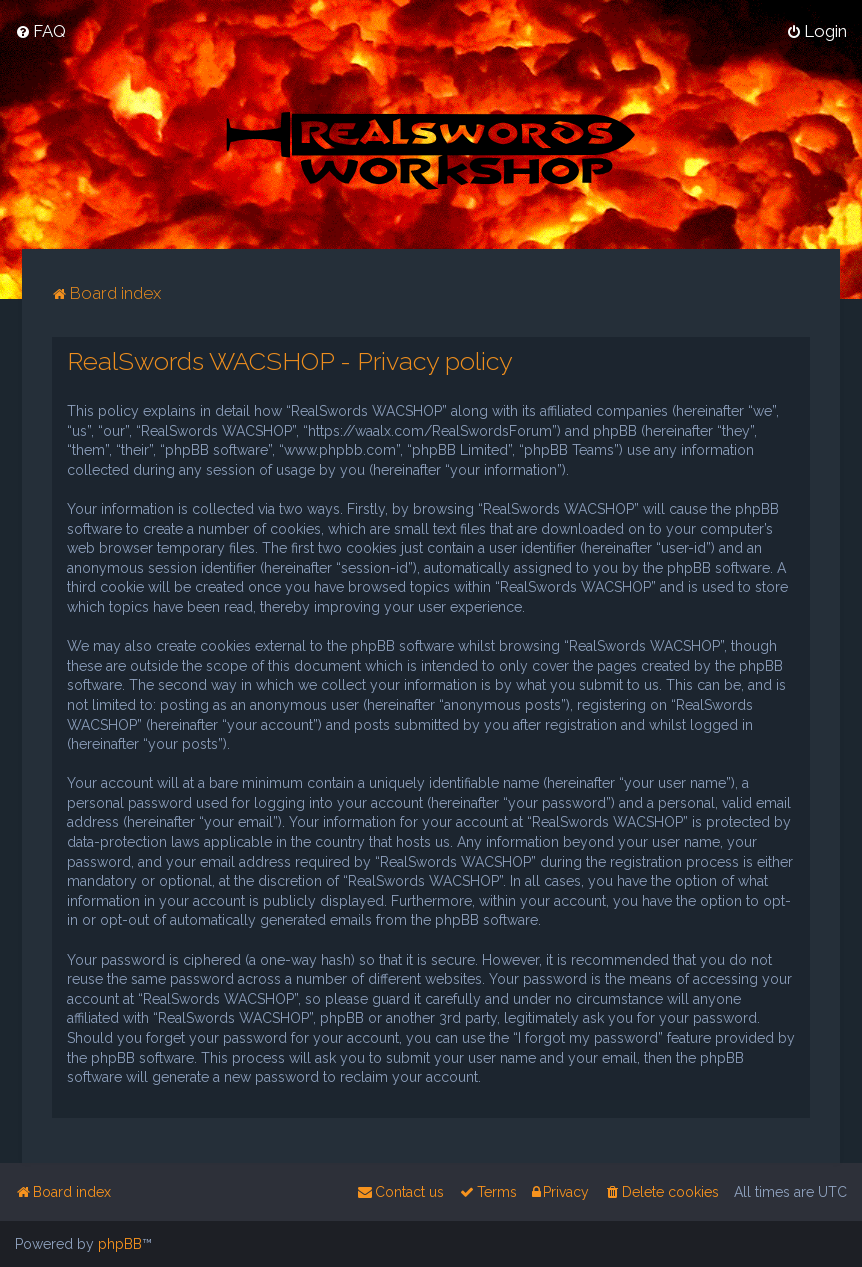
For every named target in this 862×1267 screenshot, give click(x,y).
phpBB (120, 1244)
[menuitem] (40, 31)
